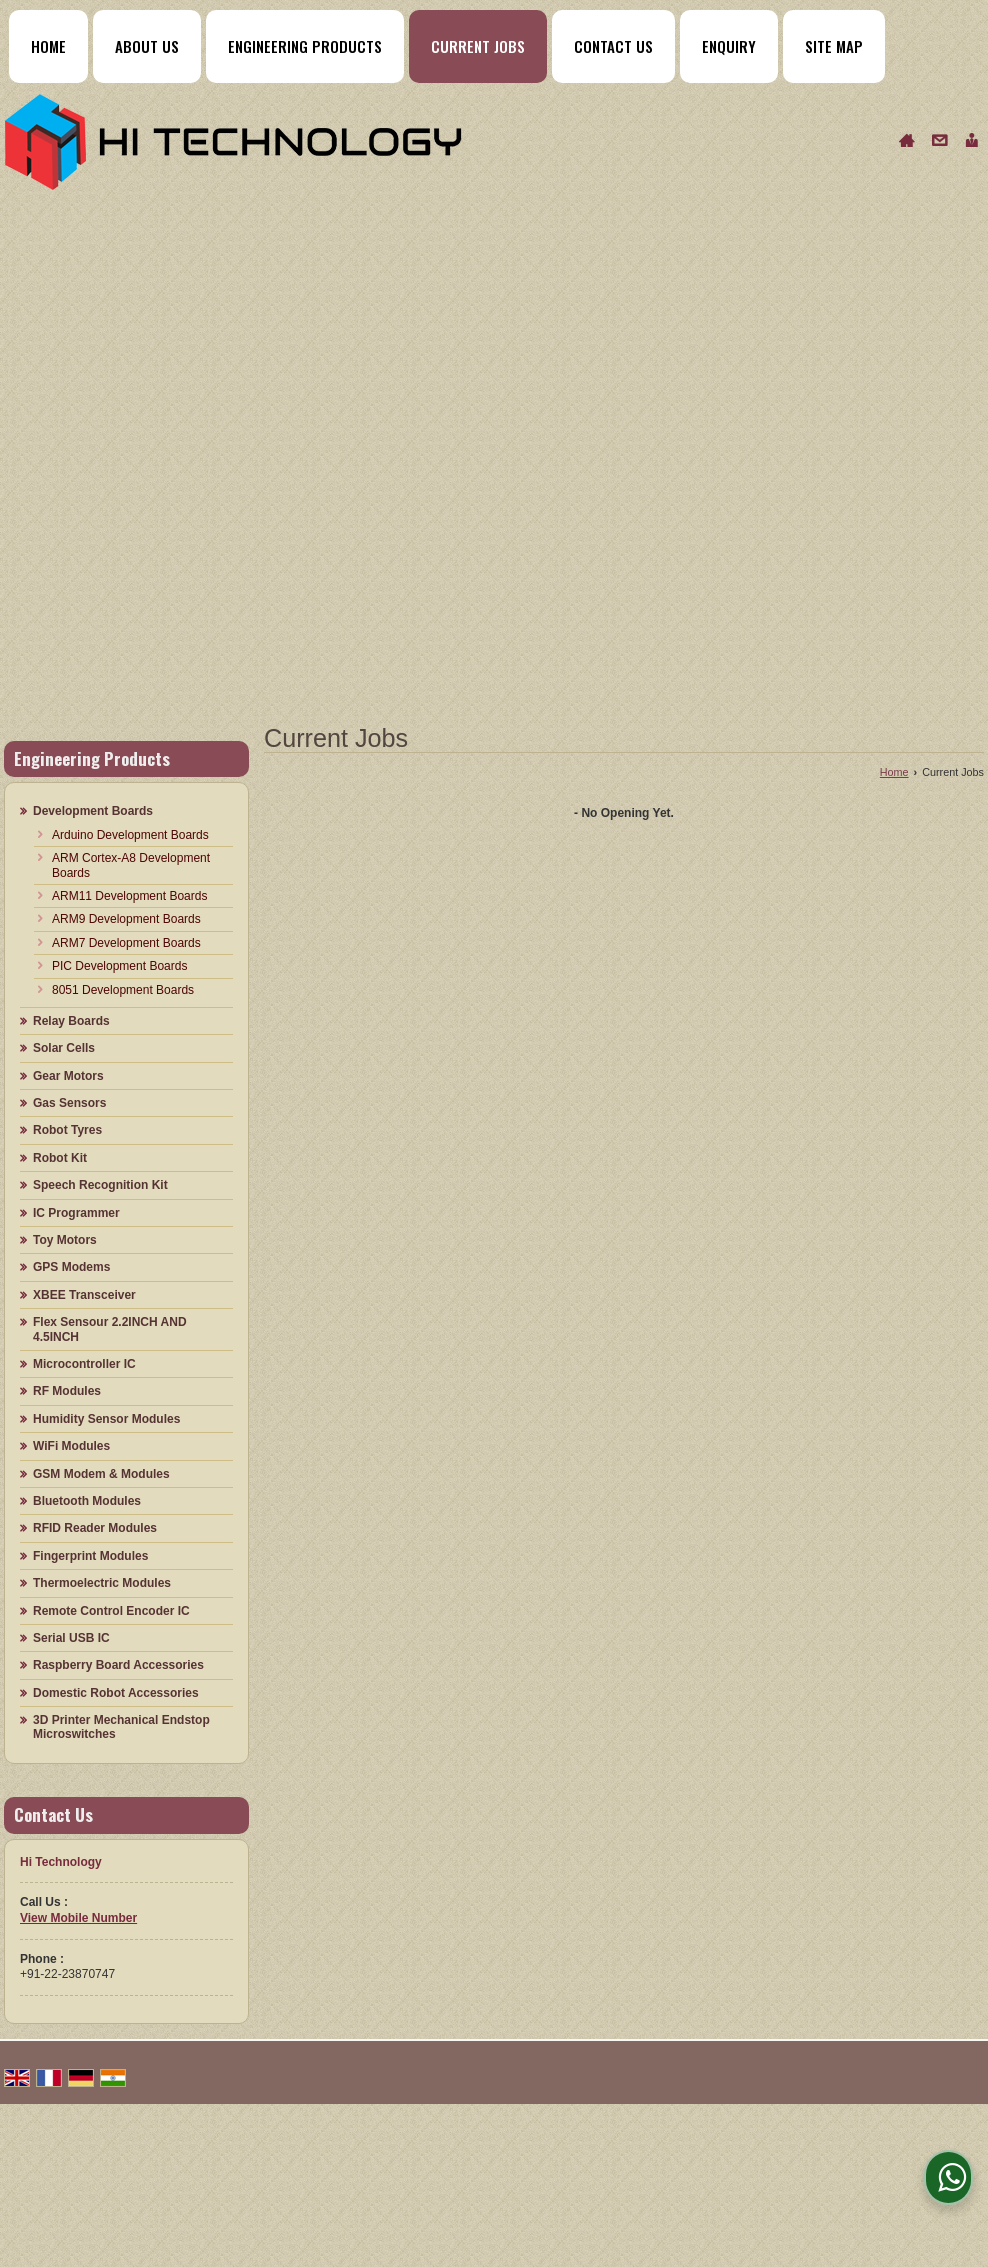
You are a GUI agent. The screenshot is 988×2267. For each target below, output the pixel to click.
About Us (147, 46)
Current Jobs (478, 46)
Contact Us (613, 46)
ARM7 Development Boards (126, 943)
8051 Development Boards (123, 990)
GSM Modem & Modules (101, 1474)
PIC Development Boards (119, 966)
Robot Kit (60, 1158)
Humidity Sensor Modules (106, 1419)
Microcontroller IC (84, 1364)
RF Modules (67, 1391)
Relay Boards (71, 1021)
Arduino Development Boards (130, 835)
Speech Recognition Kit (100, 1185)
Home (48, 46)
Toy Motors (65, 1240)
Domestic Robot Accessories (116, 1693)
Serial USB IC (71, 1638)
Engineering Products (305, 46)
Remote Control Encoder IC (111, 1611)
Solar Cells (64, 1048)
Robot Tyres (67, 1130)
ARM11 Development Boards (129, 896)
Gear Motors (68, 1076)
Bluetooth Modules (87, 1501)
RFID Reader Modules (95, 1528)
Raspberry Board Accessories (118, 1665)
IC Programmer (76, 1213)
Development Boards (93, 811)
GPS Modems (71, 1267)
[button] (78, 1918)
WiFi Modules (71, 1446)
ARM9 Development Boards (126, 919)
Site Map (834, 46)
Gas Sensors (69, 1103)
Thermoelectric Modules (102, 1583)
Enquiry (729, 46)
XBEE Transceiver (84, 1295)
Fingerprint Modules (90, 1556)
